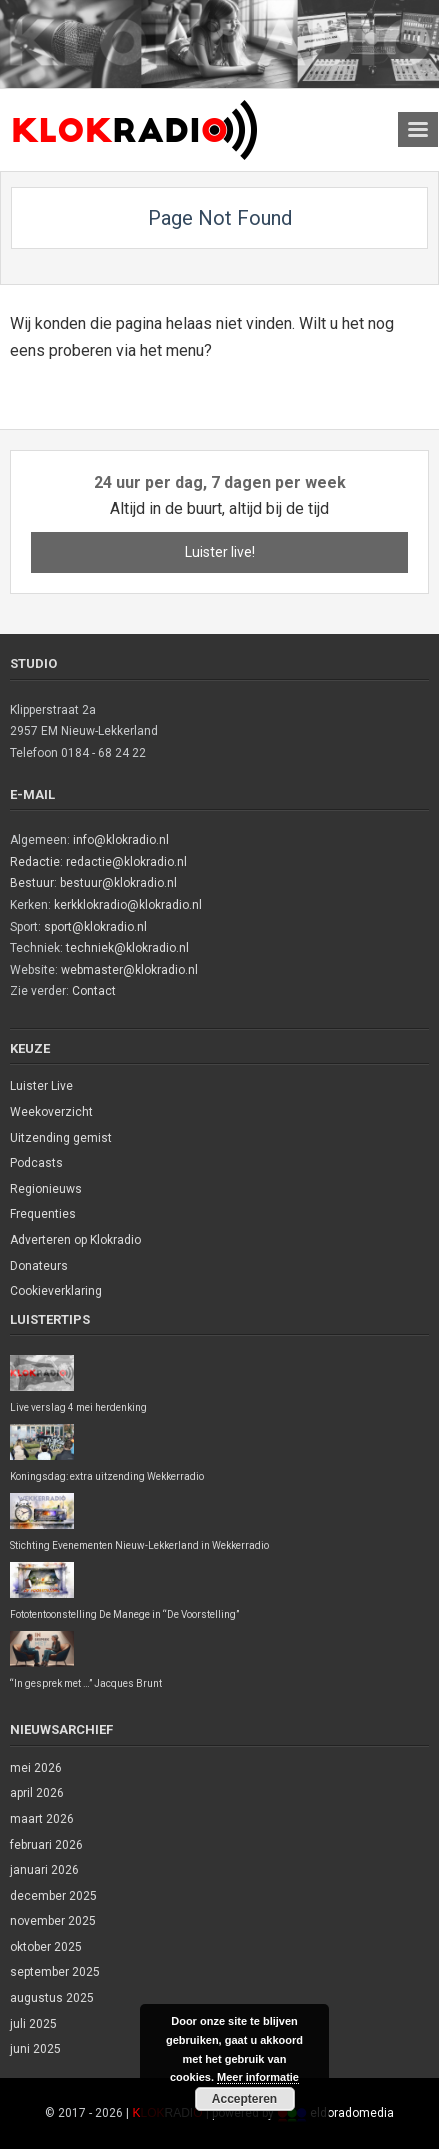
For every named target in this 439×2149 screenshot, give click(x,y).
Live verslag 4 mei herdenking (78, 1407)
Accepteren (244, 2099)
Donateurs (39, 1266)
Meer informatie (258, 2077)
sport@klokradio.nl (95, 927)
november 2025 (53, 1921)
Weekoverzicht (51, 1112)
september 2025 (55, 1972)
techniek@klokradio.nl (127, 948)
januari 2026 (44, 1870)
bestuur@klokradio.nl (118, 883)
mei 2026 (36, 1768)
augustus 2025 (52, 1998)
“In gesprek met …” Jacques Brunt (86, 1683)
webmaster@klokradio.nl (129, 970)
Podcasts (36, 1163)
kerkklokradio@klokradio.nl (128, 905)
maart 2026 (42, 1819)
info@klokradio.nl (121, 840)
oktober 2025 (46, 1947)
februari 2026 (46, 1845)
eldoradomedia (352, 2113)
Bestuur (32, 883)
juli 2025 (33, 2024)
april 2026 (37, 1793)
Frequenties (43, 1214)
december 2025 (53, 1896)
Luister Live (41, 1086)
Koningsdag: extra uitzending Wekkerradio (107, 1476)
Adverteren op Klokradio (75, 1240)
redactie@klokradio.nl (126, 862)
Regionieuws (46, 1189)
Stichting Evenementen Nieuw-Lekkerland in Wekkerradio (139, 1545)
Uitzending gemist (61, 1138)
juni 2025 (35, 2049)
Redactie (35, 862)
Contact (94, 991)
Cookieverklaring (56, 1291)
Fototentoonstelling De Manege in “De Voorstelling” (124, 1614)
